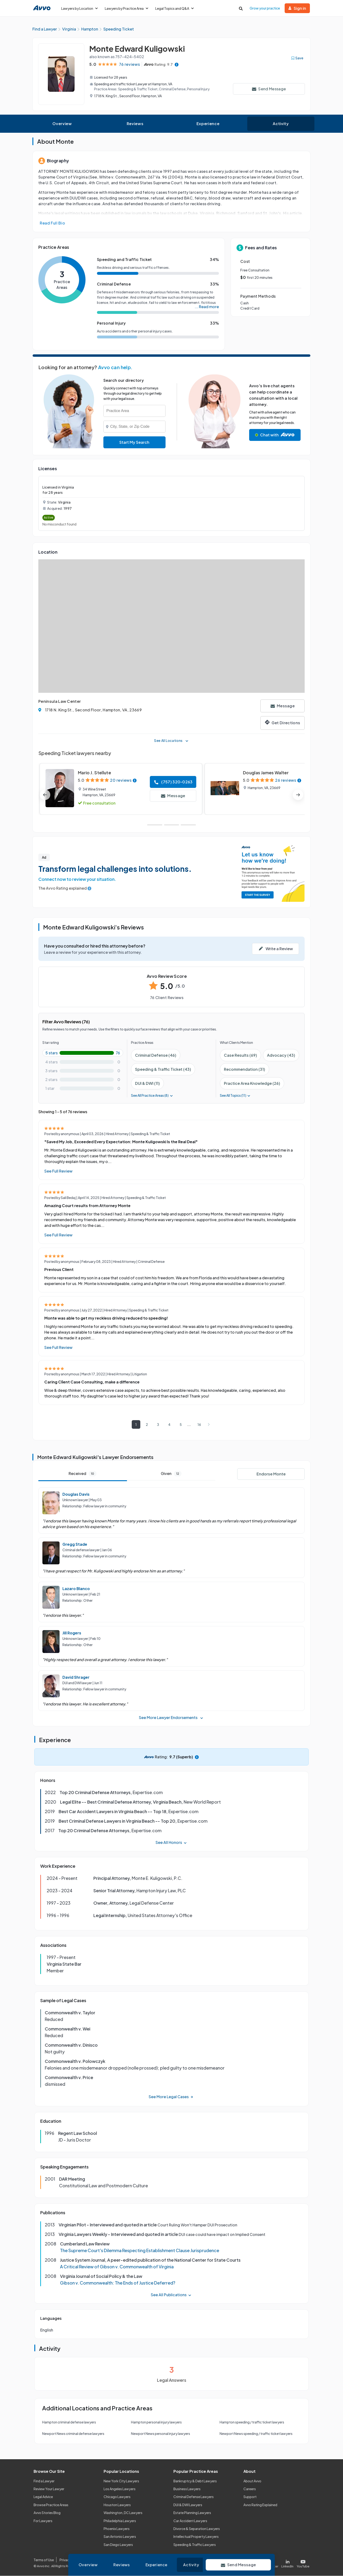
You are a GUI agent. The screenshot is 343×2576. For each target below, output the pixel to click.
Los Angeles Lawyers (120, 2489)
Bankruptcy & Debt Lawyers (195, 2481)
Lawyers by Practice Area (126, 8)
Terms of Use (44, 2560)
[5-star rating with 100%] (82, 1053)
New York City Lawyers (121, 2481)
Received (82, 1474)
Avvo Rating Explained (260, 2505)
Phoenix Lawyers (117, 2529)
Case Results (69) (240, 1055)
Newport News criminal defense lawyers (73, 2434)
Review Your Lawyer (49, 2489)
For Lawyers (43, 2521)
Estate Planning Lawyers (192, 2513)
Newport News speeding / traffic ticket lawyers (256, 2434)
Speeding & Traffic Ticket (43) (163, 1069)
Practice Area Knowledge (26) (252, 1083)
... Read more (207, 306)
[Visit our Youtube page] (302, 2562)
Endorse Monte (271, 1474)
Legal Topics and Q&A (174, 8)
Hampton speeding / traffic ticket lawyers (252, 2422)
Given (171, 1474)
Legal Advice (43, 2497)
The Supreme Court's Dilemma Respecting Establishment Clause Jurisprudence (139, 2250)
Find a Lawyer (44, 2481)
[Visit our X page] (271, 2562)
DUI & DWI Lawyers (187, 2505)
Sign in (297, 8)
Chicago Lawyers (117, 2497)
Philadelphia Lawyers (120, 2521)
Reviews (135, 123)
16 (199, 1425)
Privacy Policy (70, 2560)
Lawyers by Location (79, 8)
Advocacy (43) (281, 1055)
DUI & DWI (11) (147, 1083)
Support (250, 2497)
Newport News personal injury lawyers (160, 2434)
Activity (281, 123)
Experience (208, 123)
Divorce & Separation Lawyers (196, 2529)
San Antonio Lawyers (120, 2537)
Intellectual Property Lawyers (196, 2537)
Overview (62, 123)
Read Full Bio (52, 223)
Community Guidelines (131, 2560)
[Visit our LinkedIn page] (287, 2562)
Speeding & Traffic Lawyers (194, 2545)
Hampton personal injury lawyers (156, 2422)
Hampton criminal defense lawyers (69, 2422)
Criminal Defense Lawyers (193, 2497)
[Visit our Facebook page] (253, 2562)
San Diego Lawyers (118, 2545)
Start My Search (134, 442)
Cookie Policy (97, 2560)
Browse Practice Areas (51, 2505)
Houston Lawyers (117, 2505)
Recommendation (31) (244, 1069)
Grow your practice (265, 8)
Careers (249, 2489)
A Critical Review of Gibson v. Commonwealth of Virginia (117, 2267)
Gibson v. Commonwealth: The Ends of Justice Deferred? (117, 2283)
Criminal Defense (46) (155, 1055)
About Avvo (252, 2481)
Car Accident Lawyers (190, 2521)
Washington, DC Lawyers (123, 2513)
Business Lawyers (187, 2489)
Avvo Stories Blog (47, 2513)
